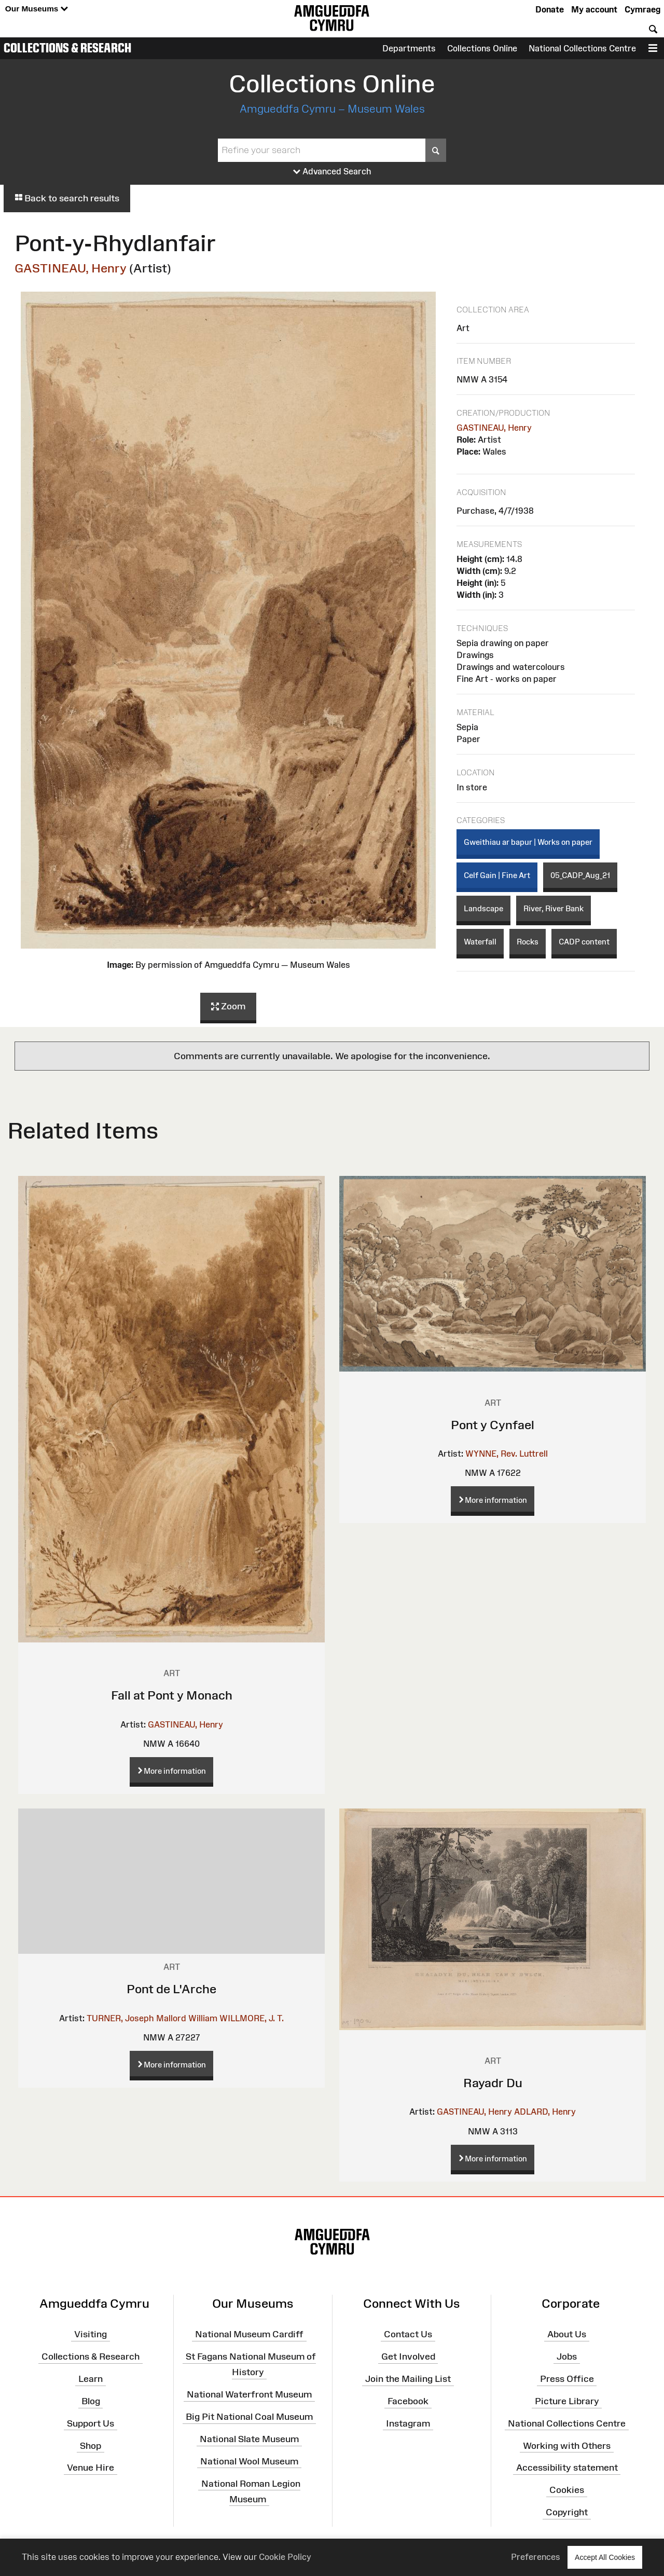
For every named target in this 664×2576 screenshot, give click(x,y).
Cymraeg (642, 9)
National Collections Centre (582, 48)
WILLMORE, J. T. (251, 2018)
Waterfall (480, 941)
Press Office (567, 2379)
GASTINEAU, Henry (71, 268)
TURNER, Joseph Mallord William (152, 2018)
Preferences (535, 2556)
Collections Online (482, 48)
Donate (549, 9)
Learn (90, 2379)
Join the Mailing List (408, 2379)
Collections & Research (67, 48)
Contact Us (408, 2334)
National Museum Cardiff (249, 2334)
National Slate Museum (249, 2439)
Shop (90, 2445)
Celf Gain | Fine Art (497, 875)
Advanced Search (332, 172)
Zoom (228, 1006)
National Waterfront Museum (249, 2394)
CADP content (584, 941)
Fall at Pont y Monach (171, 1695)
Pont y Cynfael (492, 1425)
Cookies (566, 2490)
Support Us (90, 2423)
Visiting (90, 2334)
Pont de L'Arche (171, 1989)
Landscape (483, 908)
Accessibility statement (567, 2467)
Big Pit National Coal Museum (249, 2416)
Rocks (527, 941)
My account (594, 9)
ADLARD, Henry (545, 2111)
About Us (566, 2334)
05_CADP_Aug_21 (580, 875)
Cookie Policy (285, 2556)
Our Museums (36, 9)
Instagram (408, 2423)
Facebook (408, 2401)
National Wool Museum (249, 2461)
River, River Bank (553, 908)
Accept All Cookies (605, 2557)
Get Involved (408, 2356)
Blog (90, 2401)
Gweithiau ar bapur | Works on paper (528, 842)
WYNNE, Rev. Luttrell (506, 1453)
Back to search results (67, 198)
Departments (409, 48)
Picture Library (567, 2401)
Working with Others (567, 2445)
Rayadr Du (492, 2083)
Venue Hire (90, 2467)
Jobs (567, 2356)
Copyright (567, 2512)
